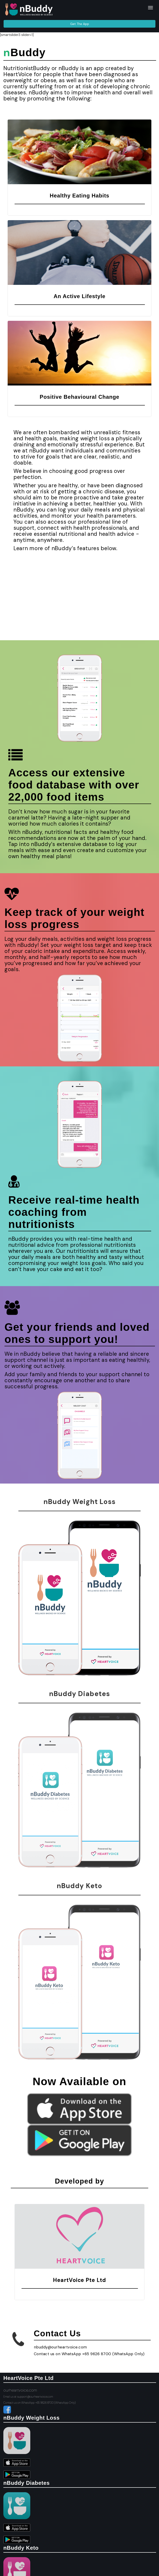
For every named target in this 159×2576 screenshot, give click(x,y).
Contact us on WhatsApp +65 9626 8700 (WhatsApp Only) (89, 2437)
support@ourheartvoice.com (35, 2480)
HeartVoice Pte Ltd (79, 2363)
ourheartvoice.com (20, 2473)
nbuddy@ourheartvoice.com (60, 2430)
